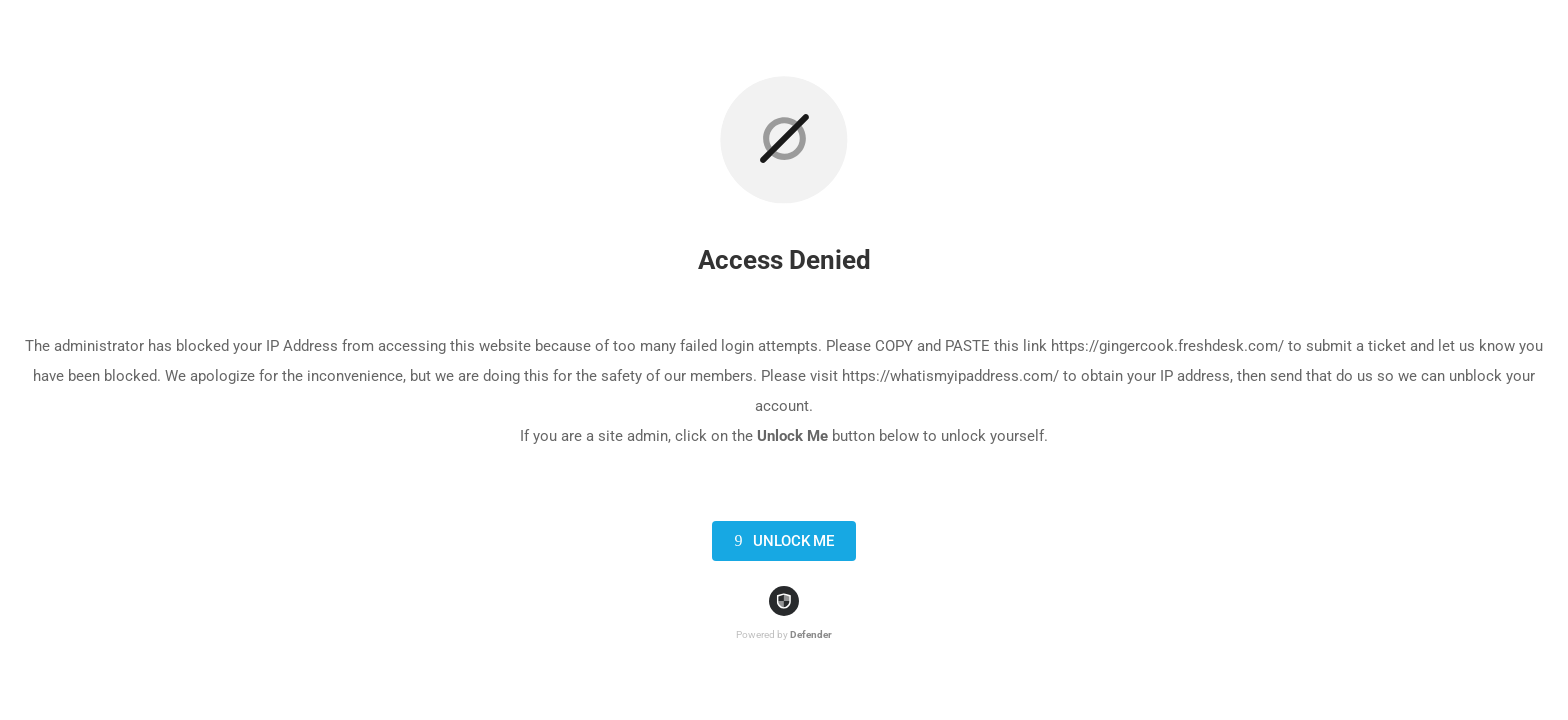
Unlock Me (780, 541)
